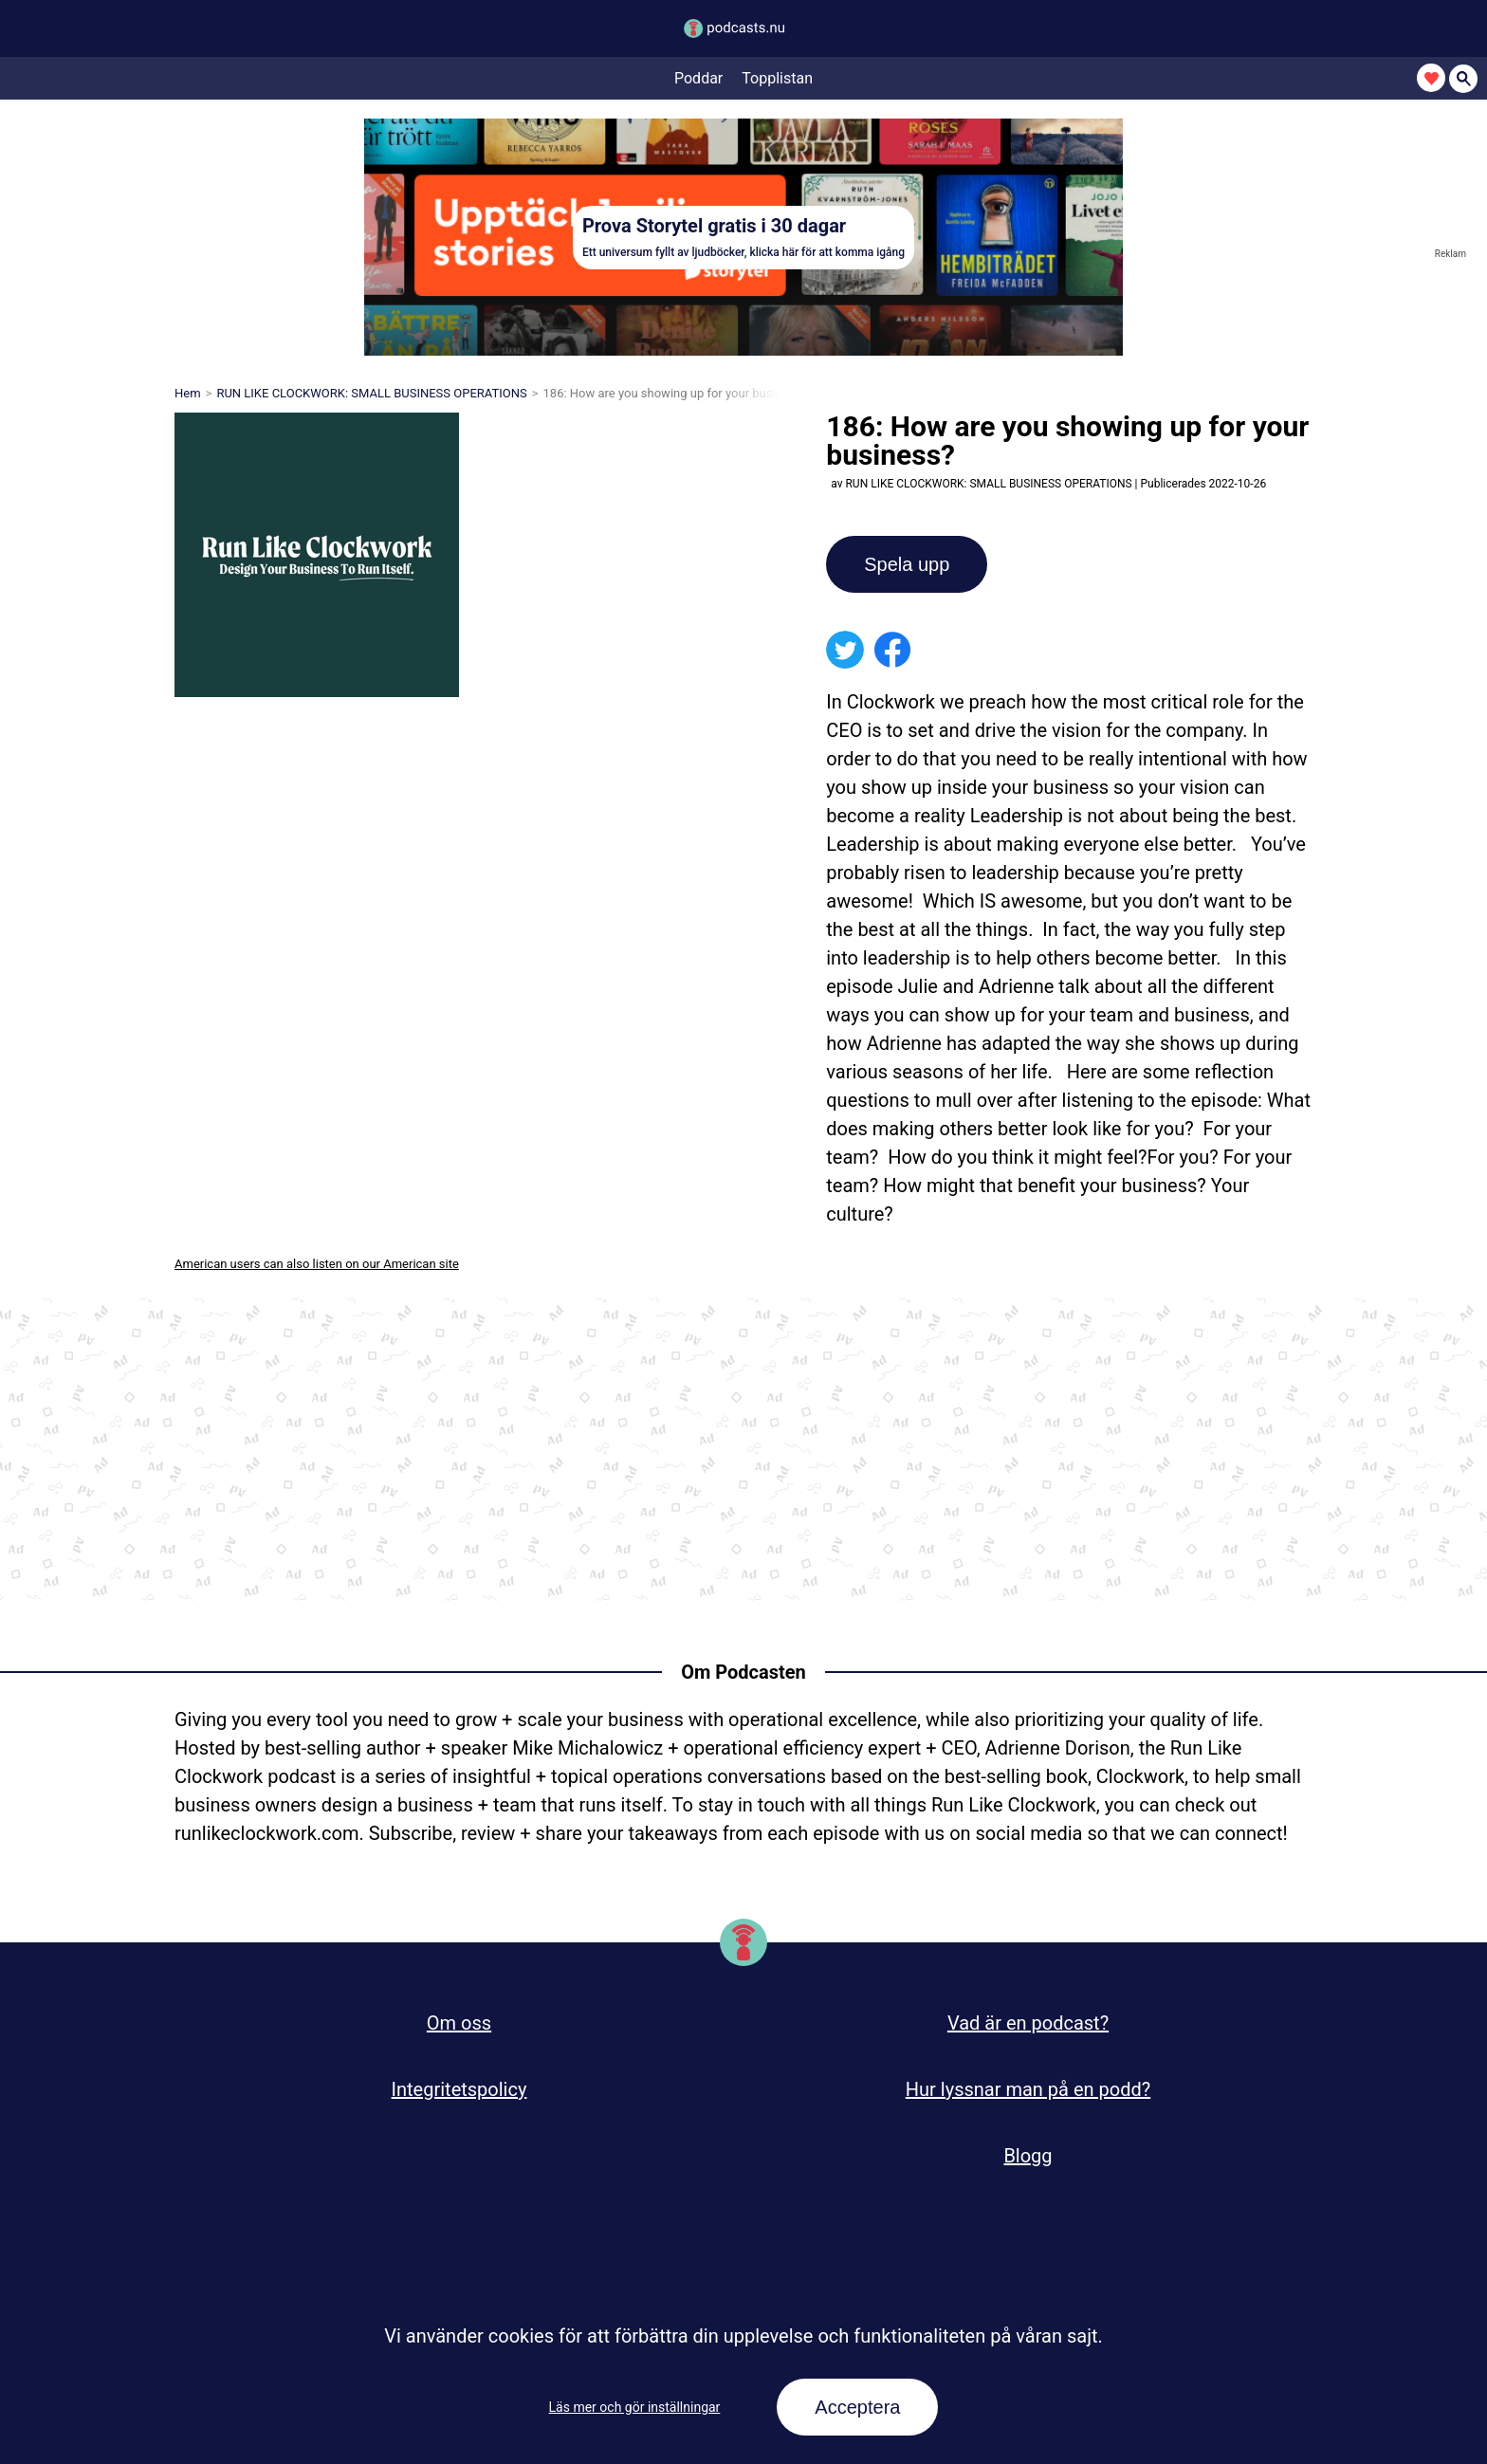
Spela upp (906, 564)
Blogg (1027, 2155)
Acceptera (857, 2407)
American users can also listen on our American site (316, 1264)
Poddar (698, 78)
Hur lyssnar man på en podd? (1028, 2089)
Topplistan (777, 78)
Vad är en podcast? (1028, 2023)
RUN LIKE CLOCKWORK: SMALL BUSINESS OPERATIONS (371, 393)
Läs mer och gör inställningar (635, 2407)
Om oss (459, 2023)
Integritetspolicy (459, 2089)
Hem (187, 393)
